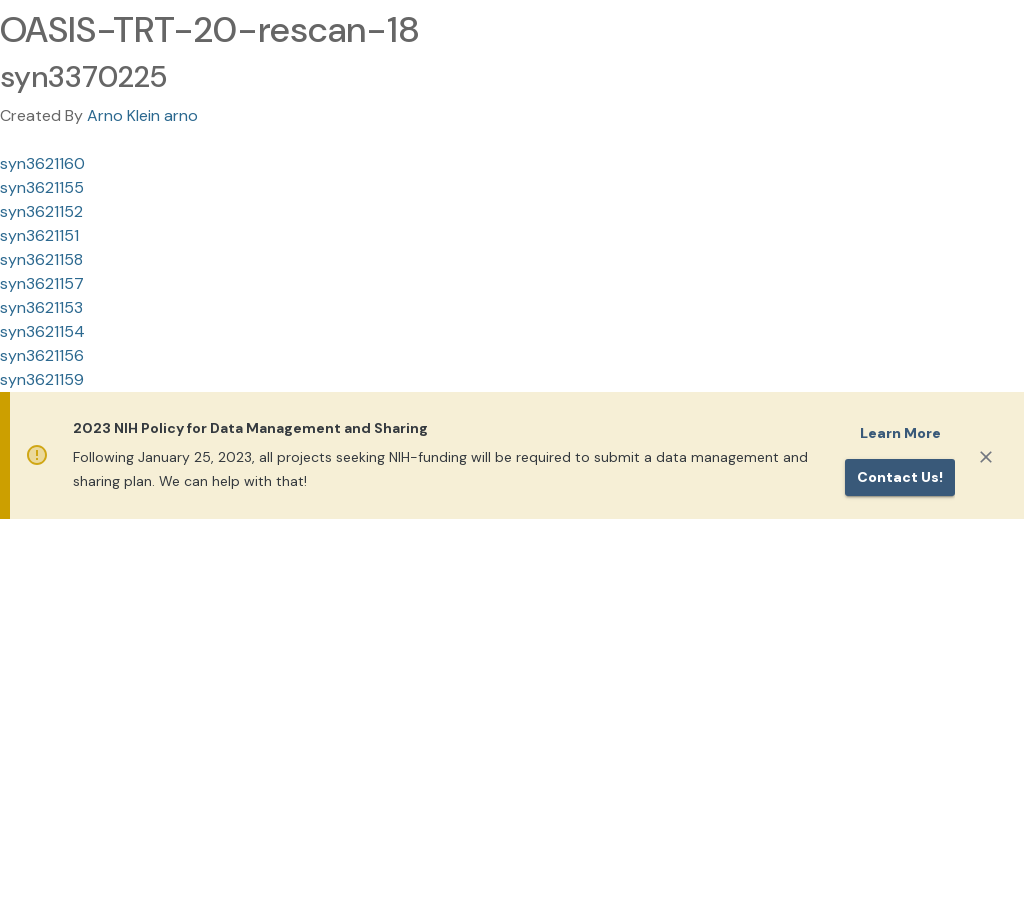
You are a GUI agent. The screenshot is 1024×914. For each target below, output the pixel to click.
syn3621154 (42, 331)
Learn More (900, 433)
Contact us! (900, 477)
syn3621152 (41, 211)
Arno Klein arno (142, 115)
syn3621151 (39, 235)
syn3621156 (42, 355)
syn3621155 (42, 187)
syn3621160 (42, 163)
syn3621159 (42, 379)
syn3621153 (41, 307)
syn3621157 (42, 283)
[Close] (986, 457)
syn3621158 (41, 259)
